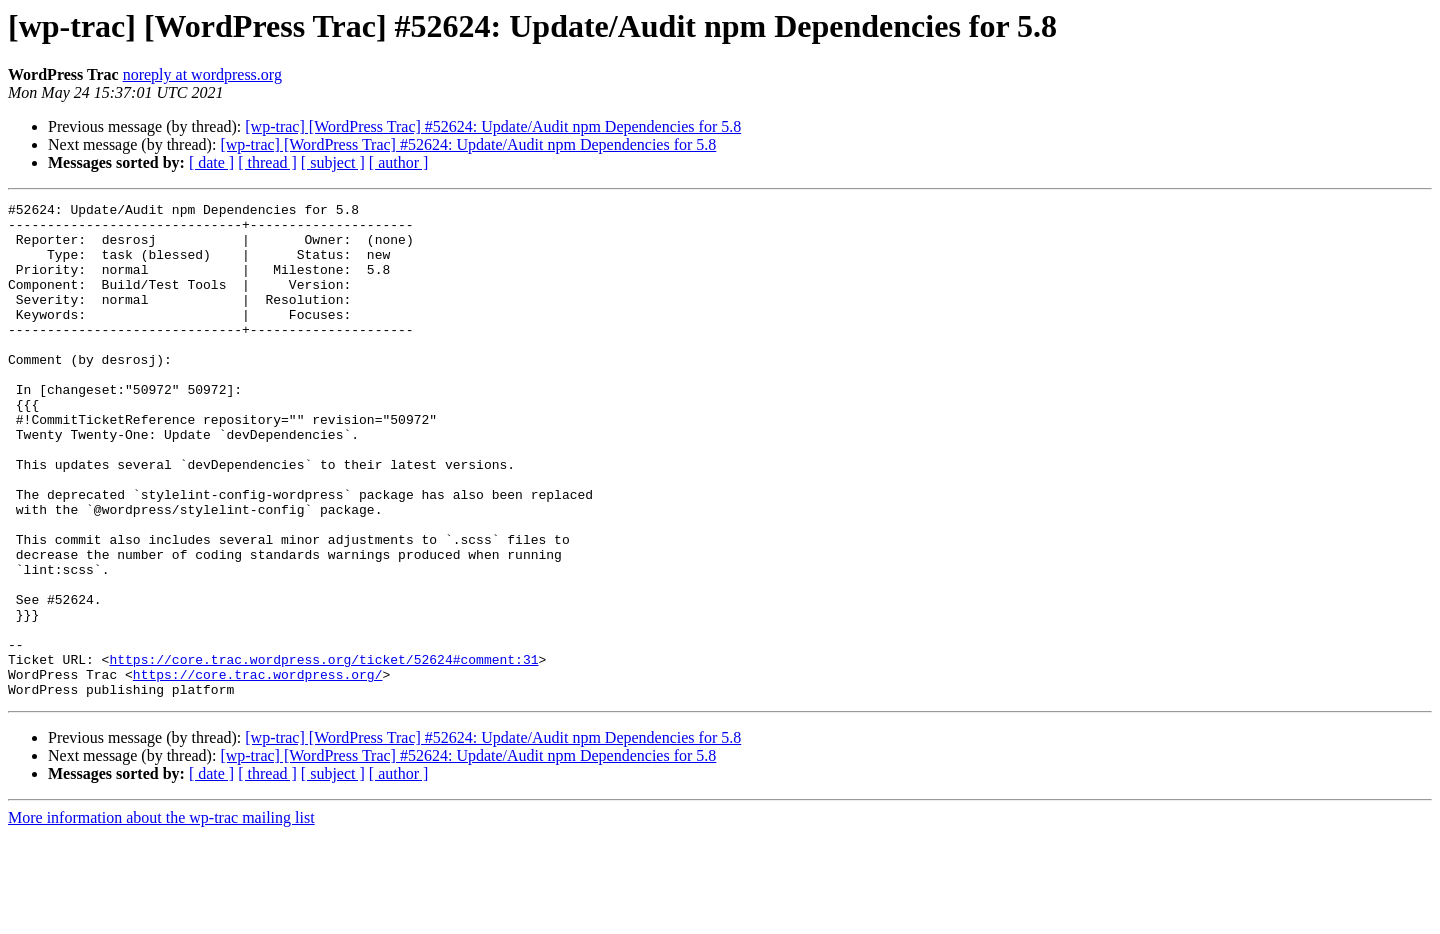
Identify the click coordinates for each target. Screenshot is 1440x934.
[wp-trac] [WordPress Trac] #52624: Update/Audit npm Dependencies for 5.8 (493, 126)
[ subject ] (333, 162)
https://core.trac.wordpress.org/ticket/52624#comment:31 (323, 752)
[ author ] (399, 162)
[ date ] (211, 162)
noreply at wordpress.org (202, 74)
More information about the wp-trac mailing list (161, 916)
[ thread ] (267, 162)
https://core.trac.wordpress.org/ (258, 770)
